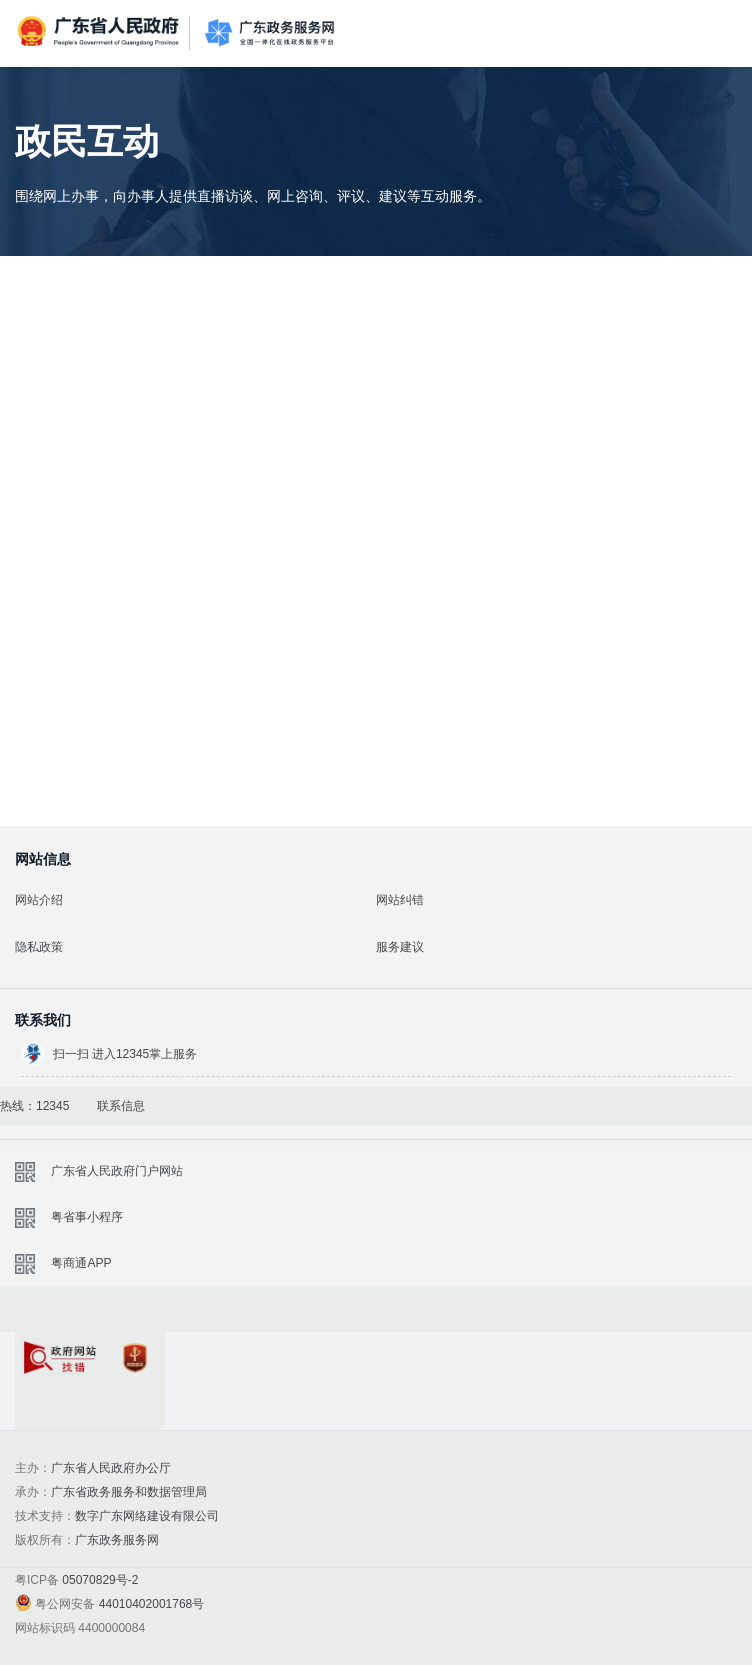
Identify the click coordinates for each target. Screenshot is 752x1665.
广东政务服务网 (269, 33)
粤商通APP (81, 1263)
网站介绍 (39, 900)
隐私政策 (39, 947)
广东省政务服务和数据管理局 (129, 1492)
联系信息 (121, 1106)
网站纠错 (400, 900)
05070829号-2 (100, 1580)
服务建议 (400, 947)
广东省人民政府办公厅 (111, 1468)
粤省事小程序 (87, 1217)
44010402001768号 (151, 1604)
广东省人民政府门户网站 (117, 1171)
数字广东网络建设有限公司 (147, 1516)
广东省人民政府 (100, 31)
